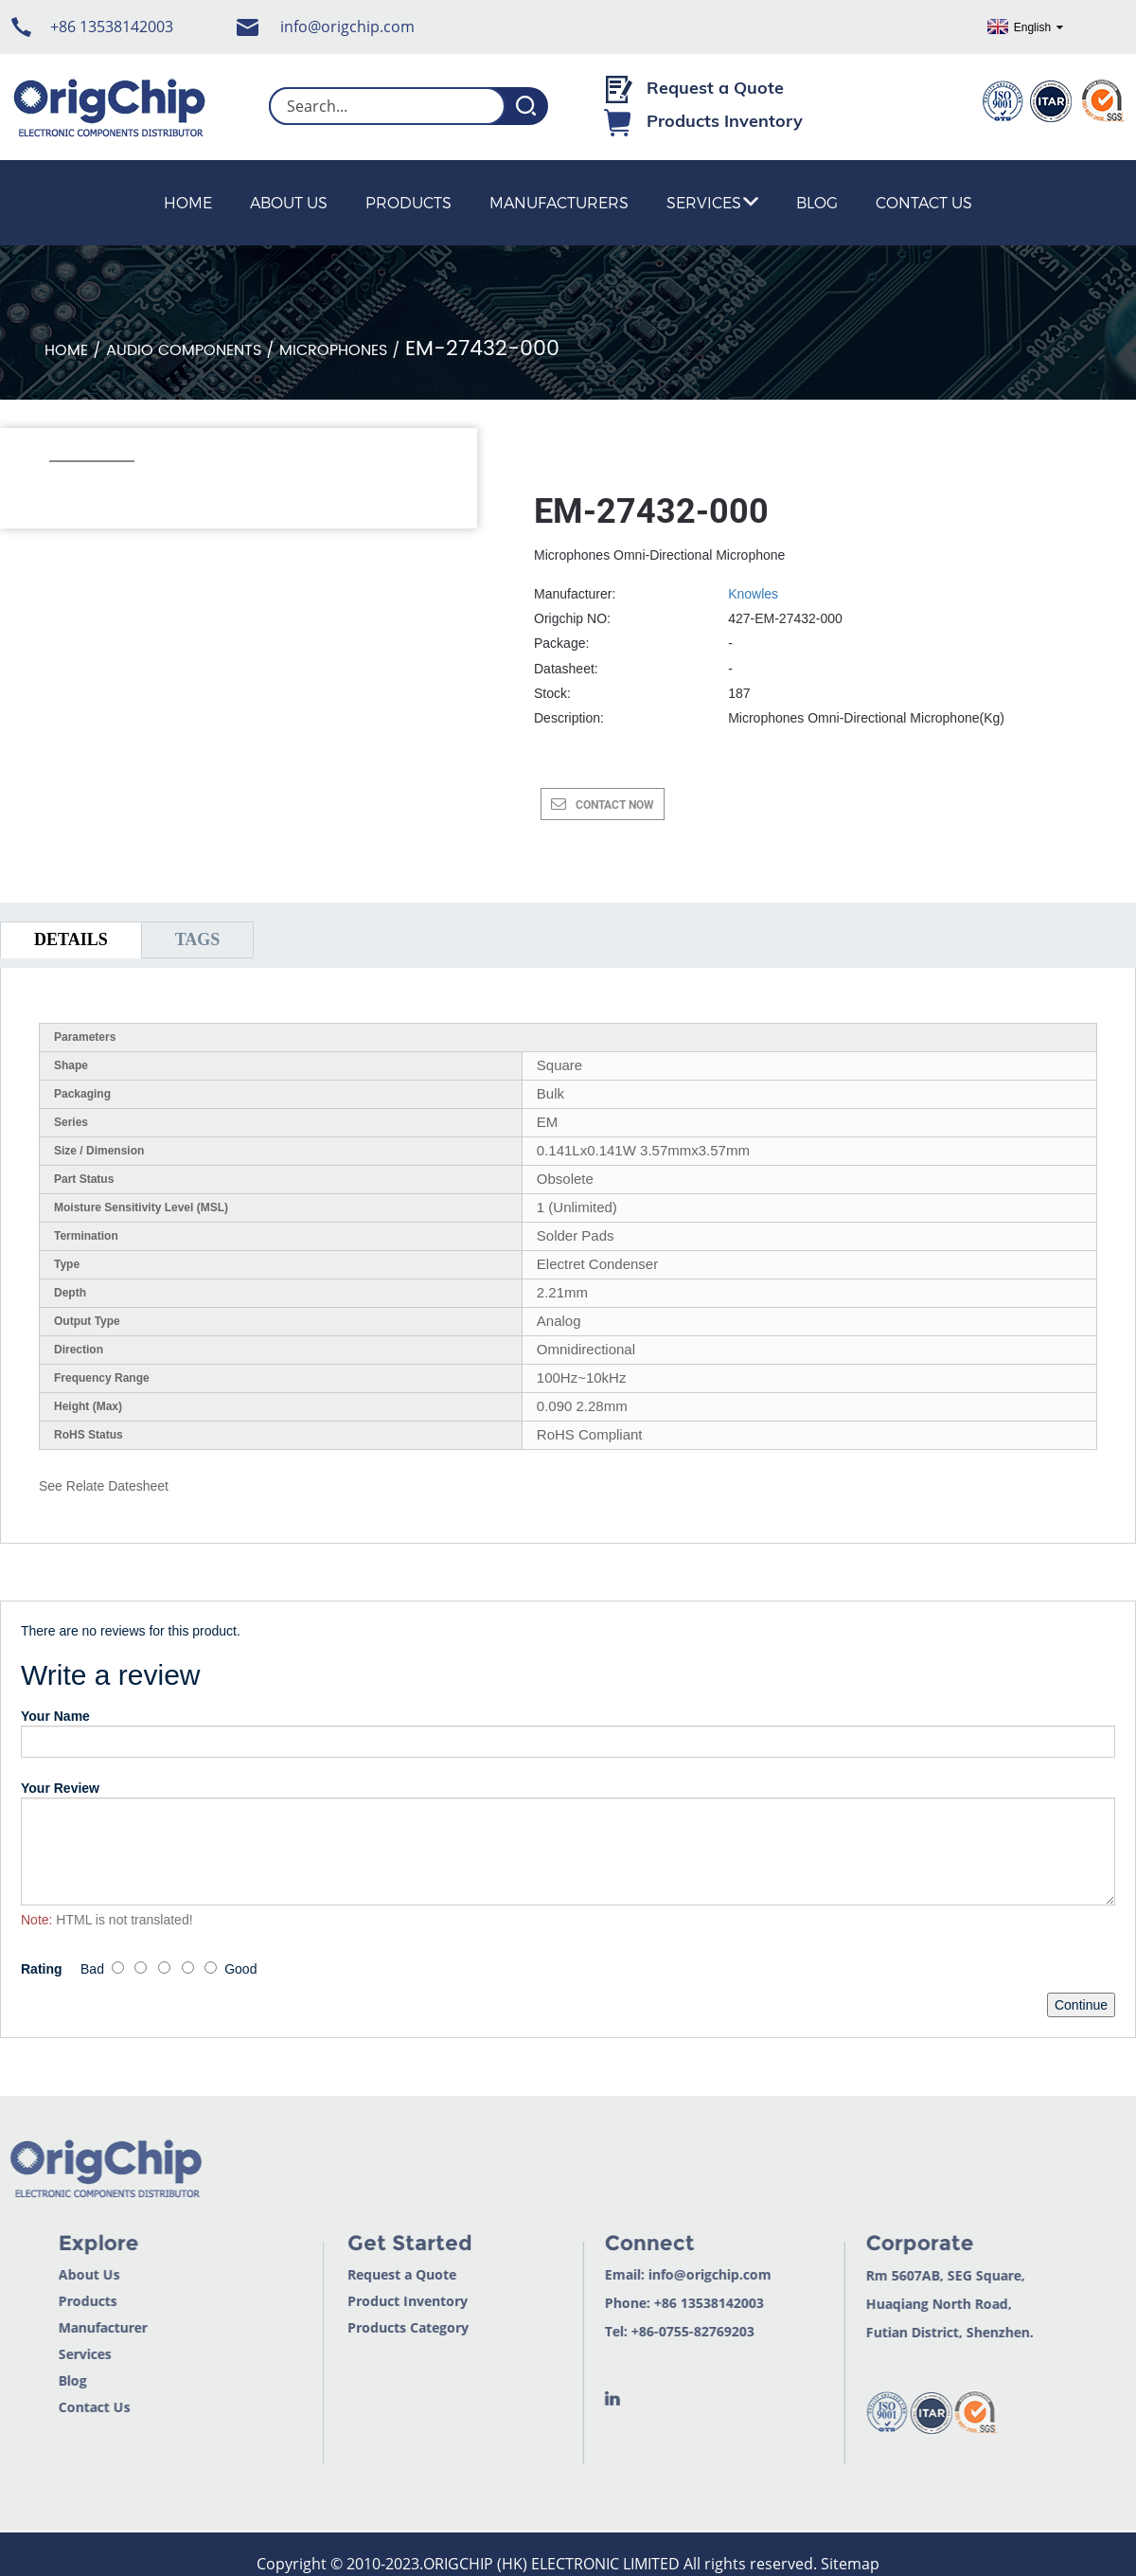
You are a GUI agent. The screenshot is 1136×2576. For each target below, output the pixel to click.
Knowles (753, 593)
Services (712, 202)
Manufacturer (63, 2327)
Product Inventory (370, 2301)
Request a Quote (715, 87)
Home (188, 202)
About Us (289, 202)
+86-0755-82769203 (654, 2331)
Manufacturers (559, 202)
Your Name (55, 1716)
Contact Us (924, 202)
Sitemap (850, 2563)
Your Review (60, 1788)
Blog (817, 202)
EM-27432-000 (482, 349)
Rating (41, 1969)
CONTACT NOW (615, 805)
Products (408, 202)
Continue (1081, 2004)
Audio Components (183, 350)
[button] (59, 487)
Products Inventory (725, 121)
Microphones (333, 350)
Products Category (370, 2327)
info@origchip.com (347, 26)
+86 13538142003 (111, 26)
